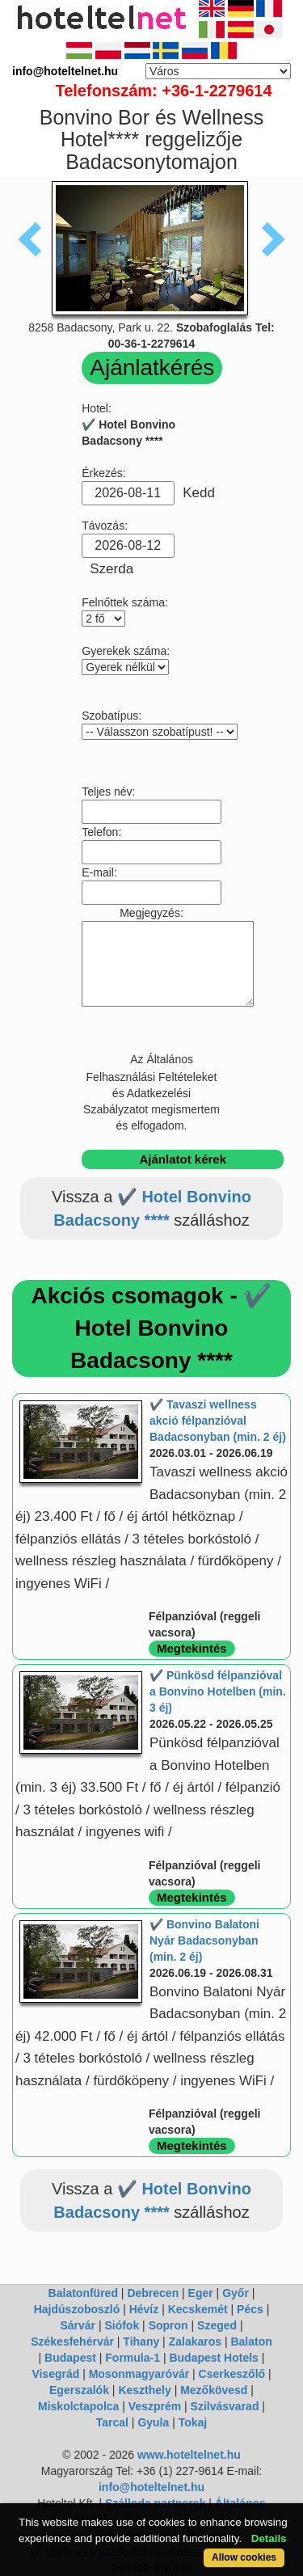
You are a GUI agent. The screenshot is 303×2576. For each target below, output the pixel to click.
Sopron (168, 2325)
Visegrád (55, 2373)
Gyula (153, 2422)
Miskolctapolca (78, 2406)
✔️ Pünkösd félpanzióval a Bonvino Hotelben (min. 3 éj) (217, 1691)
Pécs (250, 2309)
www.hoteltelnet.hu (189, 2454)
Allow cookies (244, 2557)
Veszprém (154, 2406)
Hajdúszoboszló (77, 2309)
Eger (200, 2293)
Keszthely (144, 2390)
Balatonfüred (83, 2293)
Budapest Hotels (213, 2357)
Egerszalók (79, 2390)
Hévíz (144, 2309)
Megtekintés (192, 1648)
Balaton (250, 2341)
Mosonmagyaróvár (139, 2373)
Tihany (141, 2341)
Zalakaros (195, 2341)
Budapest (70, 2357)
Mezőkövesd (213, 2390)
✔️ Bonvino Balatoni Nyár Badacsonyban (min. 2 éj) (204, 1940)
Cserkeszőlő (232, 2373)
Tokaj (193, 2422)
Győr (235, 2293)
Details (269, 2538)
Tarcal (112, 2422)
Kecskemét (198, 2309)
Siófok (121, 2325)
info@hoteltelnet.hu (151, 2487)
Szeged (217, 2325)
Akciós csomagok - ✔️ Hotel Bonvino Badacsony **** (152, 1328)
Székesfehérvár (72, 2341)
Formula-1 (132, 2357)
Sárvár (77, 2325)
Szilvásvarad (225, 2406)
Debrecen (153, 2293)
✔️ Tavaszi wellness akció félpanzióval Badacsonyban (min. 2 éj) (217, 1420)
